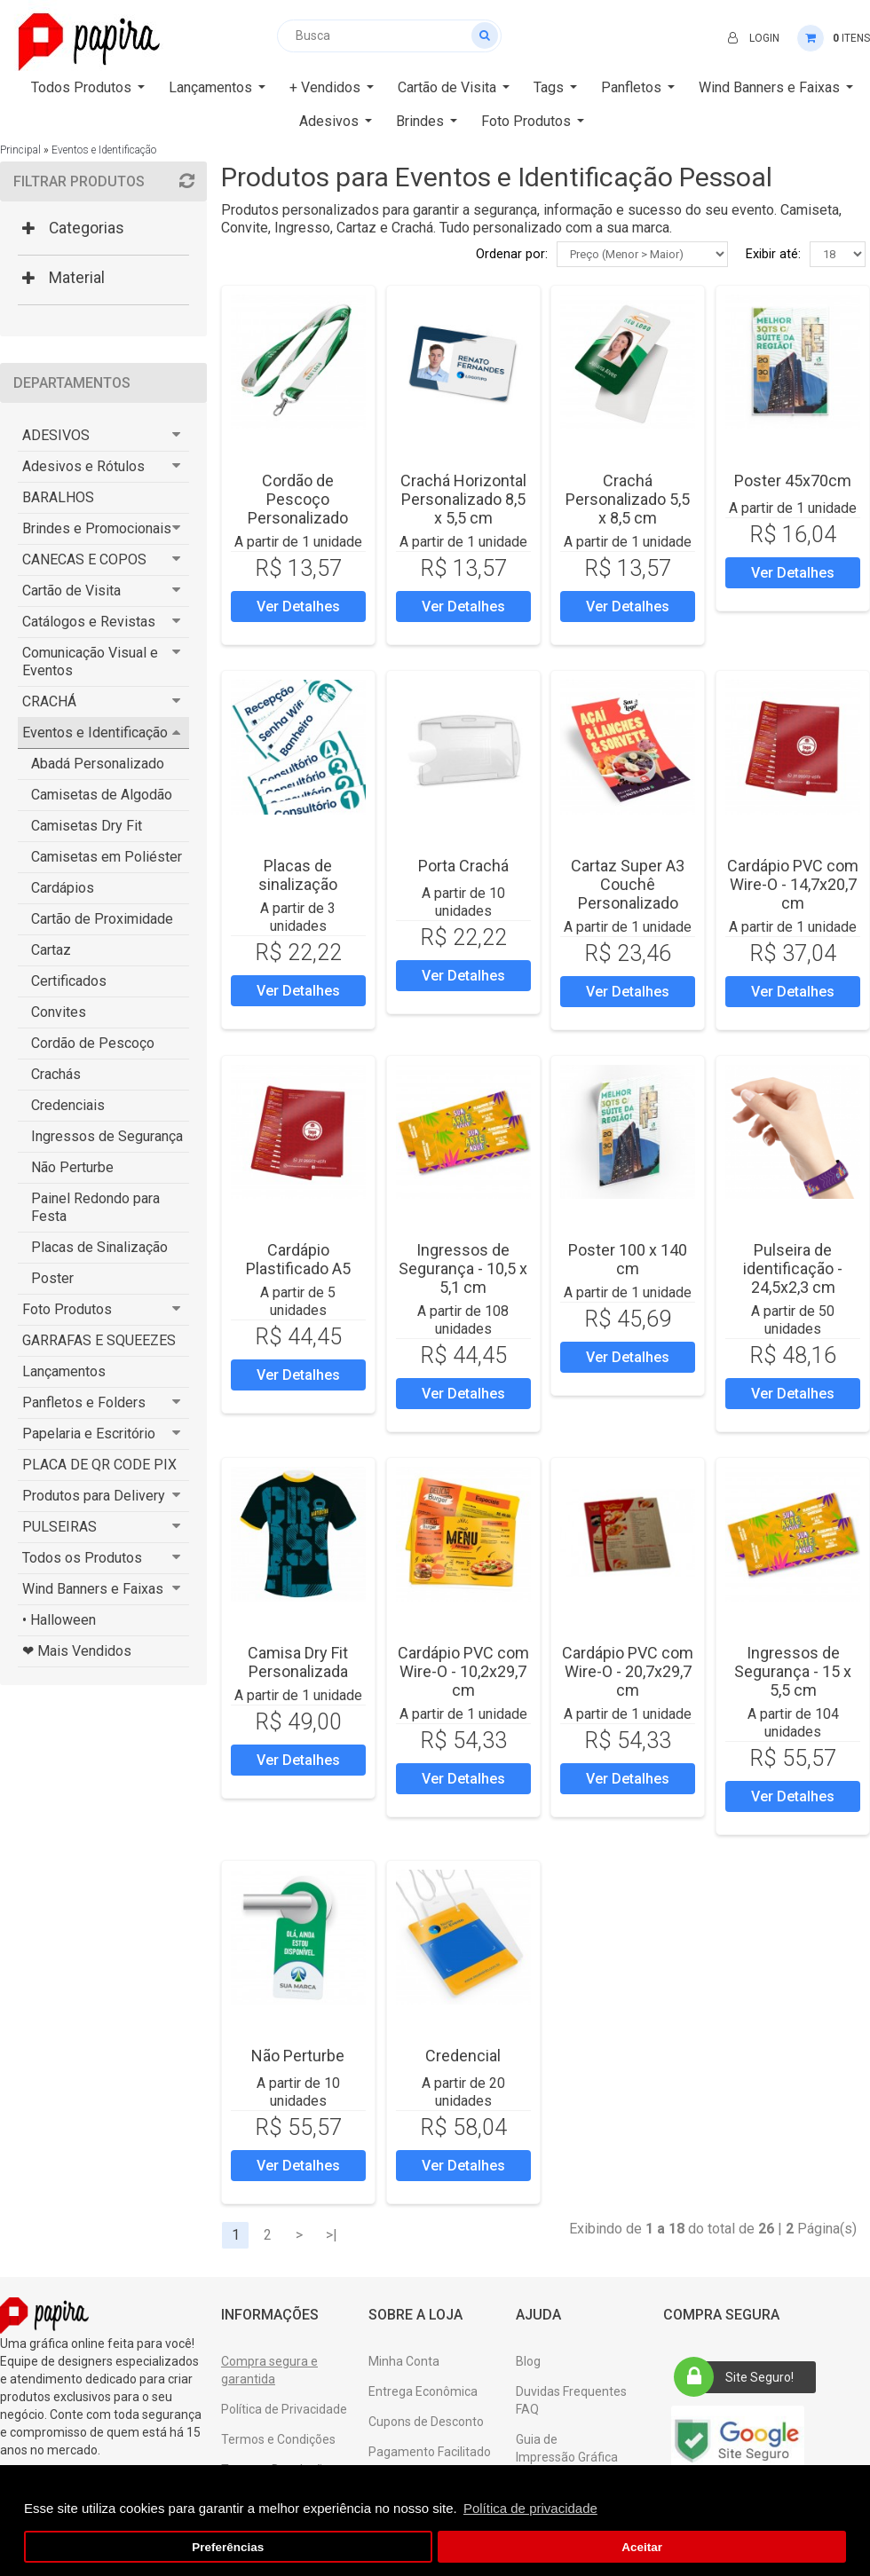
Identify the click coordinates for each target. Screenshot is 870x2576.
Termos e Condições (278, 2439)
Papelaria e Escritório (88, 1433)
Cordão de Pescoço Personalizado (298, 499)
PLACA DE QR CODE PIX (99, 1464)
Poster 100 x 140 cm (627, 1259)
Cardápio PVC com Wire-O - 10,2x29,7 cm (463, 1671)
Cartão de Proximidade (102, 918)
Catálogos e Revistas (88, 621)
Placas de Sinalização (99, 1247)
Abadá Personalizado (97, 763)
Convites (58, 1012)
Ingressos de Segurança (107, 1136)
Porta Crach (463, 865)
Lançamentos (64, 1371)
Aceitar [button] (641, 2547)
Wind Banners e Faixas (92, 1588)
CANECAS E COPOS (84, 559)
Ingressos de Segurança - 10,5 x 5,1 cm (463, 1268)
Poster (52, 1278)
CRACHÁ (49, 701)
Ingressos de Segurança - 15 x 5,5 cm (792, 1671)
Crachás (56, 1074)
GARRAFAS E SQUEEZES (99, 1340)
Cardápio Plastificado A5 (298, 1259)
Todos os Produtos (82, 1557)
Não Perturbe (72, 1167)
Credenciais (68, 1105)
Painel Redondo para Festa (95, 1207)
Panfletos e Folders (84, 1402)
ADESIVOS (56, 435)
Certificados (69, 981)
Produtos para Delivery (93, 1495)
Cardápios (62, 887)
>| (331, 2234)
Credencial (463, 2055)
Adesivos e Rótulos (83, 466)
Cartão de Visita (71, 590)
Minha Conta (403, 2361)
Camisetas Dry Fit (86, 825)
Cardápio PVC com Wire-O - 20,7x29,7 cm (627, 1671)
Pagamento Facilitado (429, 2452)
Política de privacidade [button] (530, 2508)
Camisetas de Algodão (101, 794)
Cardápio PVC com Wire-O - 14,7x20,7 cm (792, 884)
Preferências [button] (228, 2547)
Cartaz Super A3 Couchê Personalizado (627, 884)
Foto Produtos (67, 1309)
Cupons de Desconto (426, 2422)
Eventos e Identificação (103, 150)
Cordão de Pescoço (92, 1043)
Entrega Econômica (423, 2391)
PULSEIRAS (59, 1526)
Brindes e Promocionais (96, 528)
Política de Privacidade (284, 2409)
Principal (20, 150)
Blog (528, 2361)
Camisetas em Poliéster (106, 856)
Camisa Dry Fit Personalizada (298, 1662)
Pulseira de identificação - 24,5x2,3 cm (792, 1268)
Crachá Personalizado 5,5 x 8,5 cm (628, 499)
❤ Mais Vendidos (76, 1650)
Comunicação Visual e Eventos (90, 661)
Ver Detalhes (298, 606)
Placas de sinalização (297, 875)
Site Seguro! (739, 2377)
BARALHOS (58, 497)
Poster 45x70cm (792, 480)
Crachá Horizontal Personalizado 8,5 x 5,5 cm (463, 499)
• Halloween (59, 1619)
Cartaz (51, 949)
